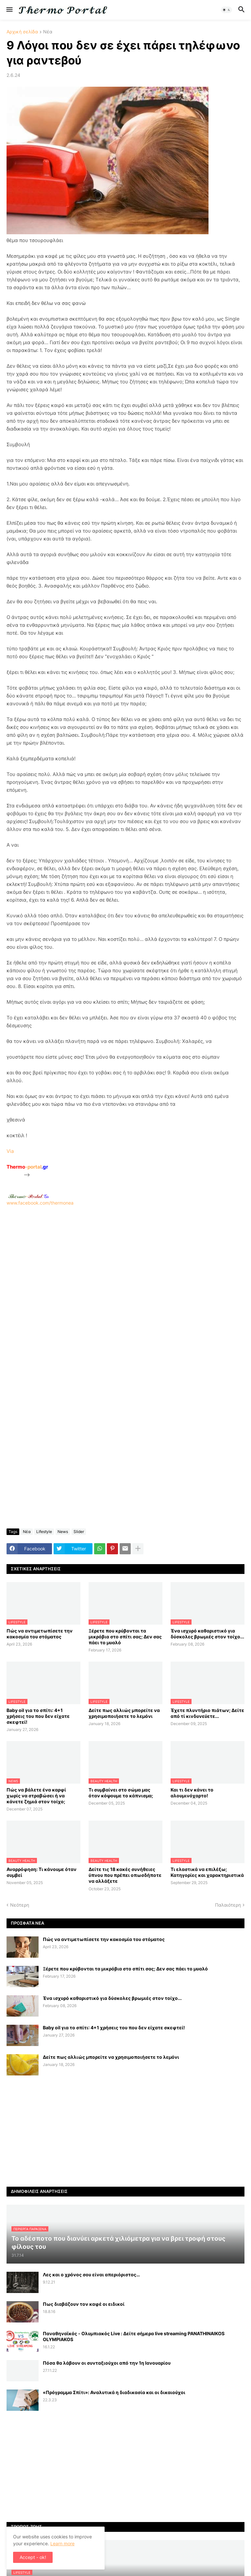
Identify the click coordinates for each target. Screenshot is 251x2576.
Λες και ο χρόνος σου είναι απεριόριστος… (91, 2274)
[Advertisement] (125, 1292)
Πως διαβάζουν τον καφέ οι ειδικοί (84, 2304)
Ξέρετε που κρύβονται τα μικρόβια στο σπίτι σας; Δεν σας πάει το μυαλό (125, 1636)
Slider (79, 1531)
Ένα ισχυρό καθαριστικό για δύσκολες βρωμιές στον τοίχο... (207, 1633)
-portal (27, 1167)
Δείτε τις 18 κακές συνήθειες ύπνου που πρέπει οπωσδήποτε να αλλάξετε (125, 1875)
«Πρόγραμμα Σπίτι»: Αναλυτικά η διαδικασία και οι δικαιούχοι (114, 2392)
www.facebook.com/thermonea (125, 1289)
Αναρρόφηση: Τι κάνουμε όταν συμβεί (41, 1872)
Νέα (47, 31)
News (63, 1531)
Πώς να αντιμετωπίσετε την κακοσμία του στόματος (40, 1633)
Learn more (62, 2543)
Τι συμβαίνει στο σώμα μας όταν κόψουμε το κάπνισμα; (121, 1792)
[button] (9, 9)
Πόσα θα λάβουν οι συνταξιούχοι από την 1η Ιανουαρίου (107, 2363)
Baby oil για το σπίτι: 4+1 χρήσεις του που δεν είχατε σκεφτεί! (38, 1716)
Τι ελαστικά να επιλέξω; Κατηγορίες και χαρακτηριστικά (207, 1872)
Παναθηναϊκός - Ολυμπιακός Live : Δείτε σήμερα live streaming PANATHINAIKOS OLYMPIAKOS (134, 2336)
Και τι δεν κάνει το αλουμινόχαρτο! (192, 1792)
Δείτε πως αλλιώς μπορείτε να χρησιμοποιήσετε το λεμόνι (124, 1713)
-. (28, 1196)
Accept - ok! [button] (33, 2557)
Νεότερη (19, 1905)
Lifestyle (44, 1531)
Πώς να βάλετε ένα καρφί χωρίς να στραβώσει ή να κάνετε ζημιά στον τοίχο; (36, 1795)
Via (10, 1151)
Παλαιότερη (228, 1905)
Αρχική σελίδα (22, 31)
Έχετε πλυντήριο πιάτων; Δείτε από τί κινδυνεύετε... (207, 1713)
